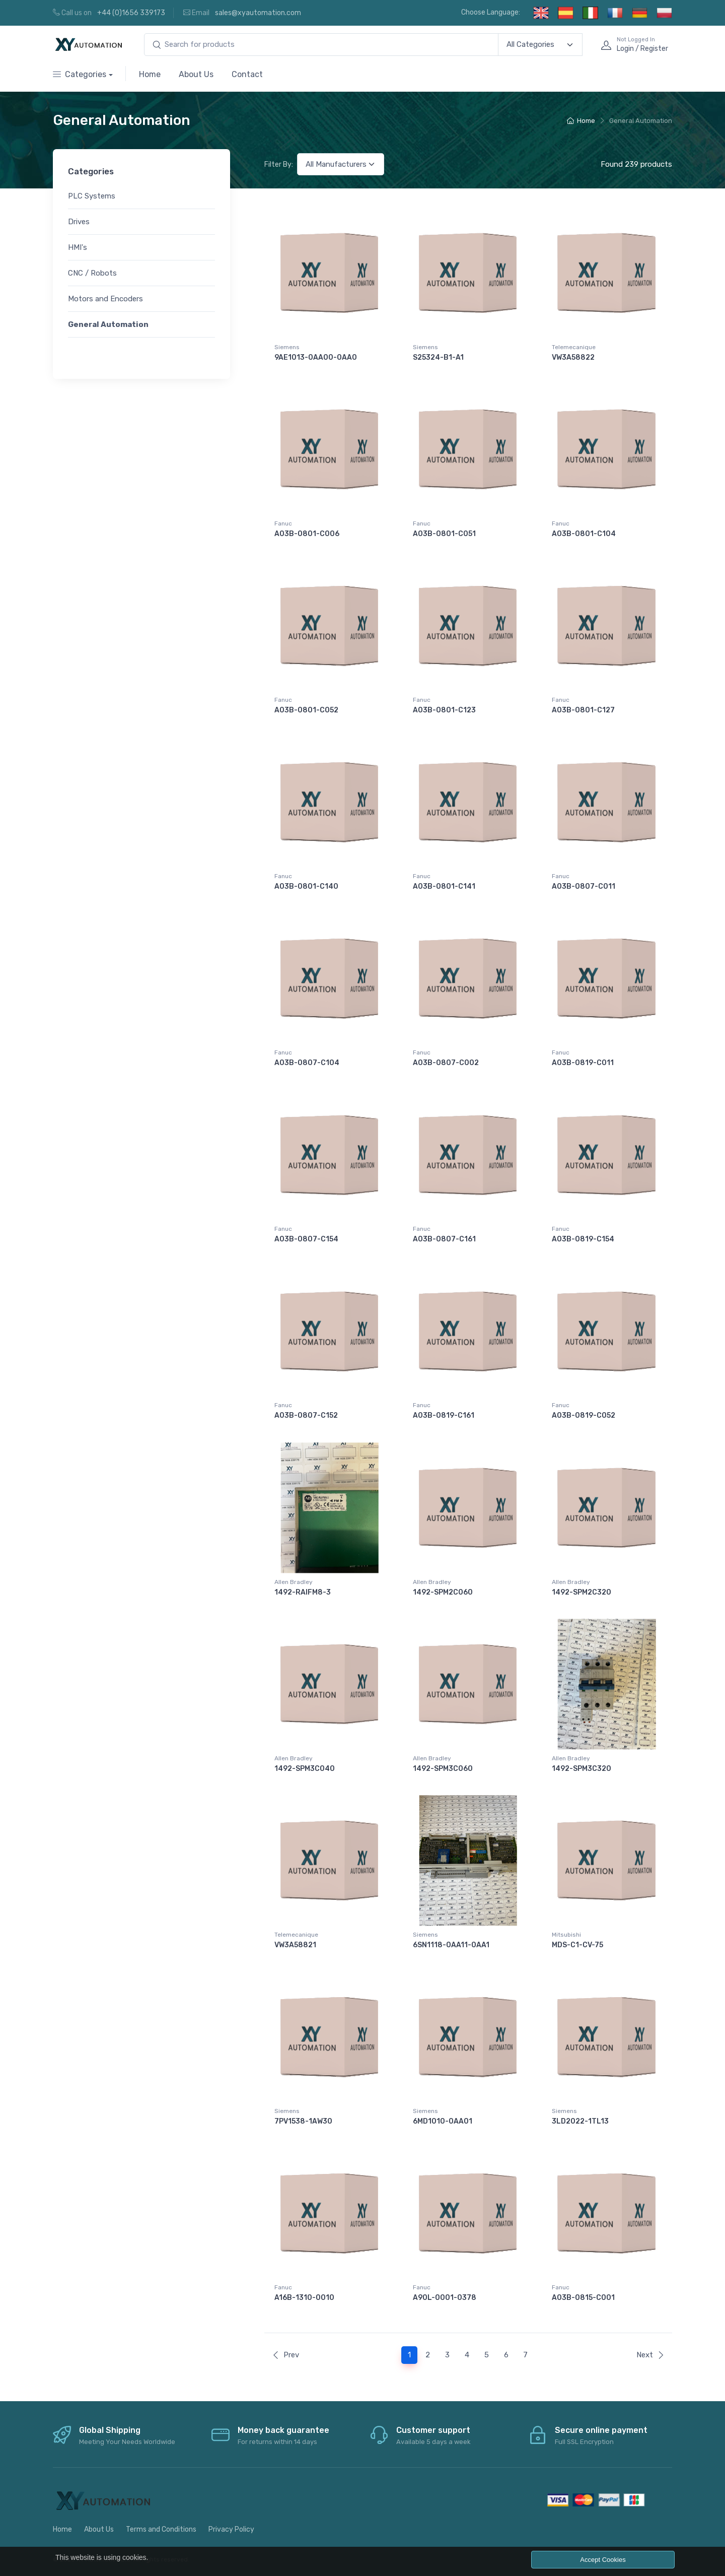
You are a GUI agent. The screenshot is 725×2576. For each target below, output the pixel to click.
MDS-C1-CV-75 (577, 1945)
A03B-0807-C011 (583, 886)
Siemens (287, 347)
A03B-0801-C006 (306, 534)
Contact (247, 74)
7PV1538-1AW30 (303, 2121)
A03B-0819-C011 (583, 1063)
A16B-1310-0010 (304, 2297)
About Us (196, 74)
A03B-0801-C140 (306, 886)
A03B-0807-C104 (306, 1063)
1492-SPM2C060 (443, 1592)
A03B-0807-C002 (446, 1063)
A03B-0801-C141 (444, 886)
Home (150, 74)
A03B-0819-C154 (583, 1239)
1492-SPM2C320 (581, 1592)
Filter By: (278, 164)
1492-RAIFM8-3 (302, 1592)
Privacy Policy (231, 2529)
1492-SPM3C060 (443, 1768)
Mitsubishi (566, 1934)
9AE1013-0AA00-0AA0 (315, 357)
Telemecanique (574, 347)
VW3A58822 (573, 357)
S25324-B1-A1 (438, 357)
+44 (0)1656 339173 (131, 13)
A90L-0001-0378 (444, 2297)
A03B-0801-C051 (444, 534)
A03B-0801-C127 (583, 710)
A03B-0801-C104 (584, 534)
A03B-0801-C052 (306, 710)
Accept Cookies (602, 2559)
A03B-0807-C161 (444, 1239)
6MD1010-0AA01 (442, 2121)
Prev (285, 2354)
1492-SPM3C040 (304, 1768)
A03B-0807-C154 (306, 1239)
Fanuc (283, 523)
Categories (79, 74)
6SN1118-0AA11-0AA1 (451, 1945)
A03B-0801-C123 (444, 710)
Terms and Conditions (161, 2529)
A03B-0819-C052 (583, 1415)
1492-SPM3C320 (581, 1768)
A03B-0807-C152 (306, 1415)
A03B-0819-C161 (443, 1415)
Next (650, 2354)
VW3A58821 (295, 1945)
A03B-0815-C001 (583, 2297)
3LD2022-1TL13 (580, 2121)
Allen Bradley (293, 1582)
